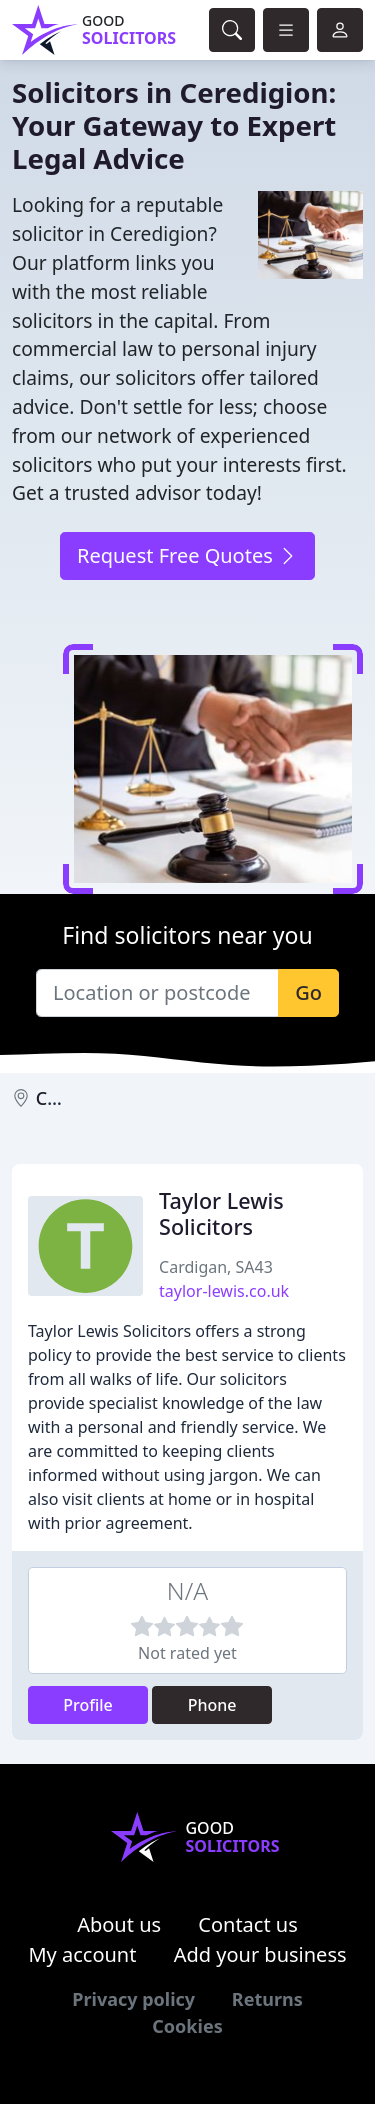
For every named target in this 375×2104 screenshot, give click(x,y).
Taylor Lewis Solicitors (221, 1213)
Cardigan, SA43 (216, 1267)
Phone (212, 1705)
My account (82, 1954)
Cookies (187, 2026)
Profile (88, 1705)
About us (119, 1924)
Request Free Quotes (187, 555)
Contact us (248, 1924)
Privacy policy (133, 1999)
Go (308, 992)
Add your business (260, 1954)
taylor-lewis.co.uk (224, 1291)
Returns (267, 1999)
